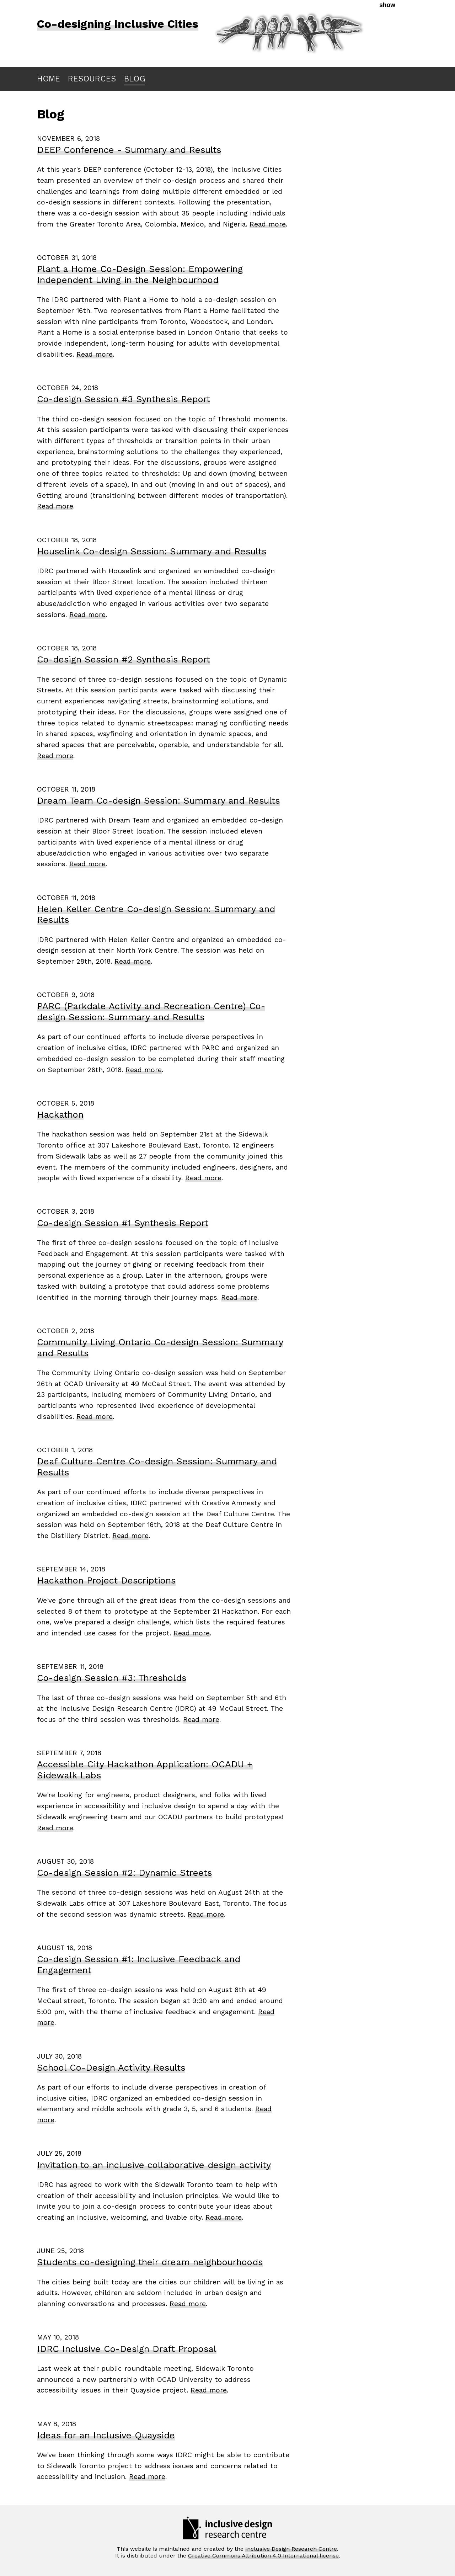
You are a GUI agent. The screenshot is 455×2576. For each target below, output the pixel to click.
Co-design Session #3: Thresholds (111, 1677)
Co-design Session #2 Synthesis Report (123, 659)
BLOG (134, 78)
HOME (48, 78)
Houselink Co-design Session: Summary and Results (151, 551)
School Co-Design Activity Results (111, 2067)
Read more (268, 224)
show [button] (387, 5)
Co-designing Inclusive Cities (117, 24)
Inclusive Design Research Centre (291, 2548)
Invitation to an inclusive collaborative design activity (154, 2165)
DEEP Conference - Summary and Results (129, 149)
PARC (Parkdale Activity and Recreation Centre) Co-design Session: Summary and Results (151, 1011)
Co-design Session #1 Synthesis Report (122, 1223)
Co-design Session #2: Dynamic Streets (124, 1872)
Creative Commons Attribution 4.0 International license (263, 2555)
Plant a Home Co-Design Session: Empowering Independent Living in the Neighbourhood (140, 274)
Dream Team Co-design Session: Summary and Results (158, 800)
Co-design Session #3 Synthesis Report (123, 399)
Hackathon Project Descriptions (106, 1580)
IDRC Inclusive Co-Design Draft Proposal (126, 2348)
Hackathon (60, 1114)
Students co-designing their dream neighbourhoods (150, 2262)
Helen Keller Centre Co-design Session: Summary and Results (156, 914)
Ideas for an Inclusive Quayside (106, 2435)
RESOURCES (92, 78)
